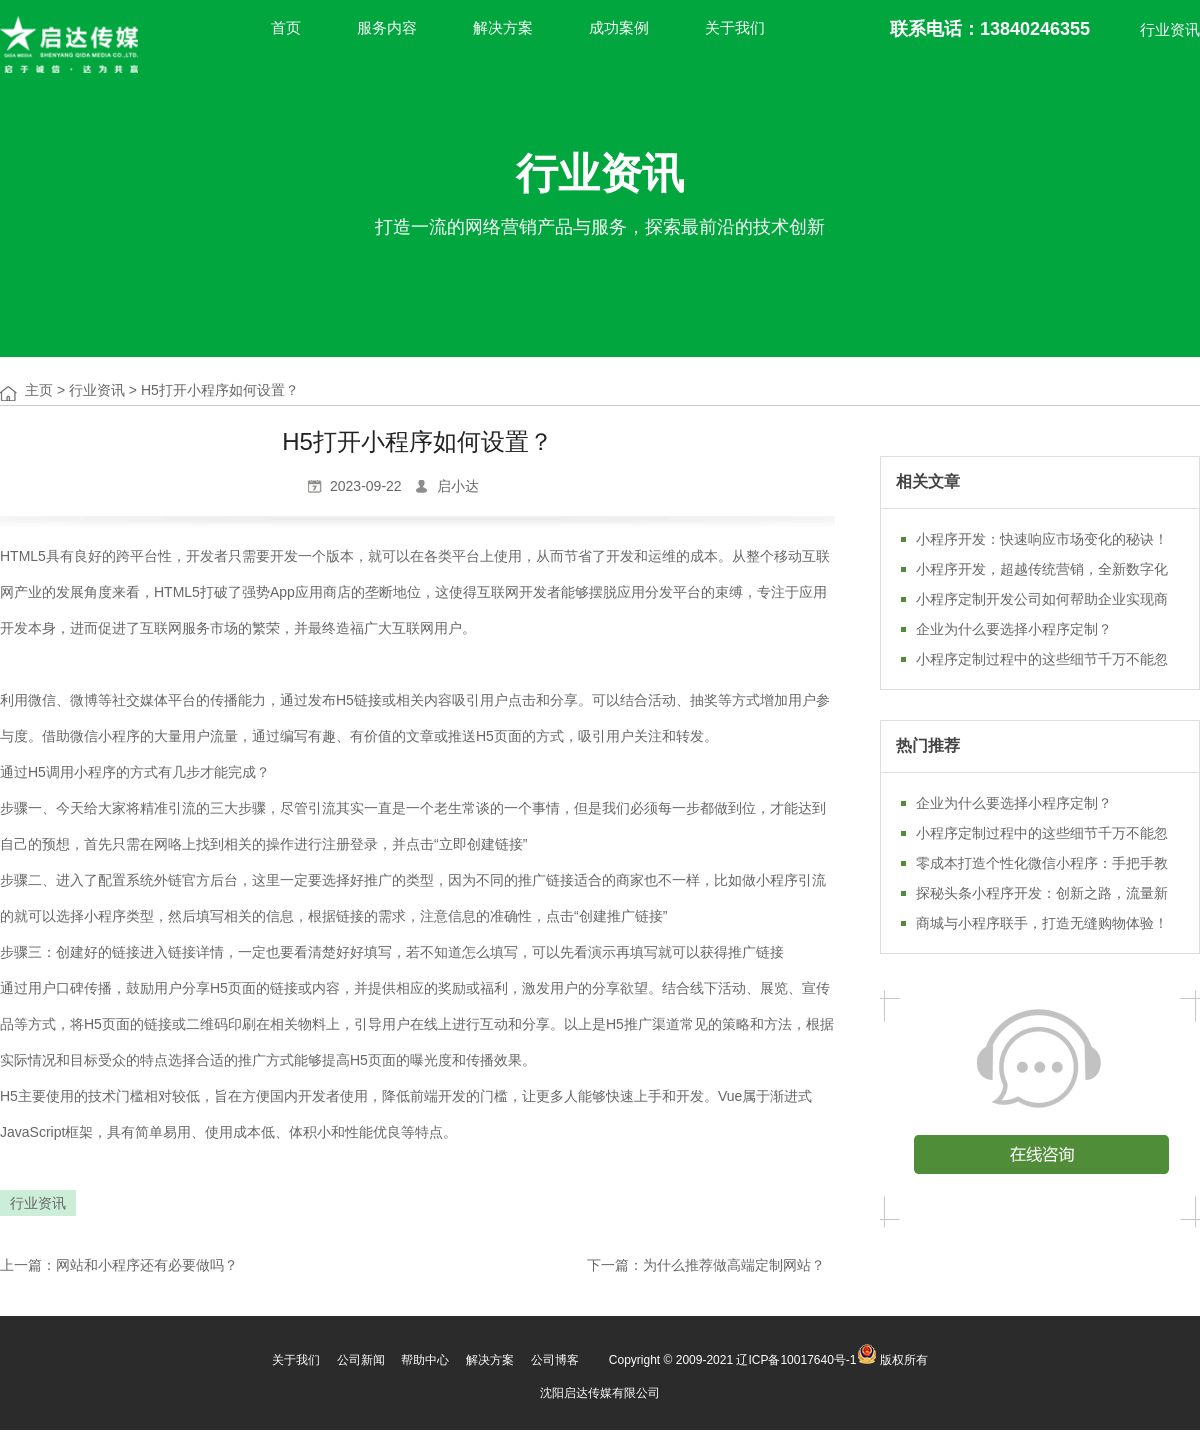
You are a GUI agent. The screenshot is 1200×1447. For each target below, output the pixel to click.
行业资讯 (1170, 29)
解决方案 (503, 27)
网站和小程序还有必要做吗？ (147, 1265)
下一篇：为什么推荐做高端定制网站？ (706, 1265)
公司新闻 (361, 1360)
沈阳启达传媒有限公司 (600, 1393)
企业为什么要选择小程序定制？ (1014, 629)
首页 (286, 27)
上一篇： (28, 1265)
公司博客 (555, 1360)
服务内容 (387, 27)
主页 (39, 390)
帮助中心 (425, 1360)
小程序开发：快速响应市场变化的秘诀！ (1042, 539)
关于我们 (735, 27)
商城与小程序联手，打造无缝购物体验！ (1042, 923)
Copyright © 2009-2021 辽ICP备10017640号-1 (733, 1360)
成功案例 (619, 27)
